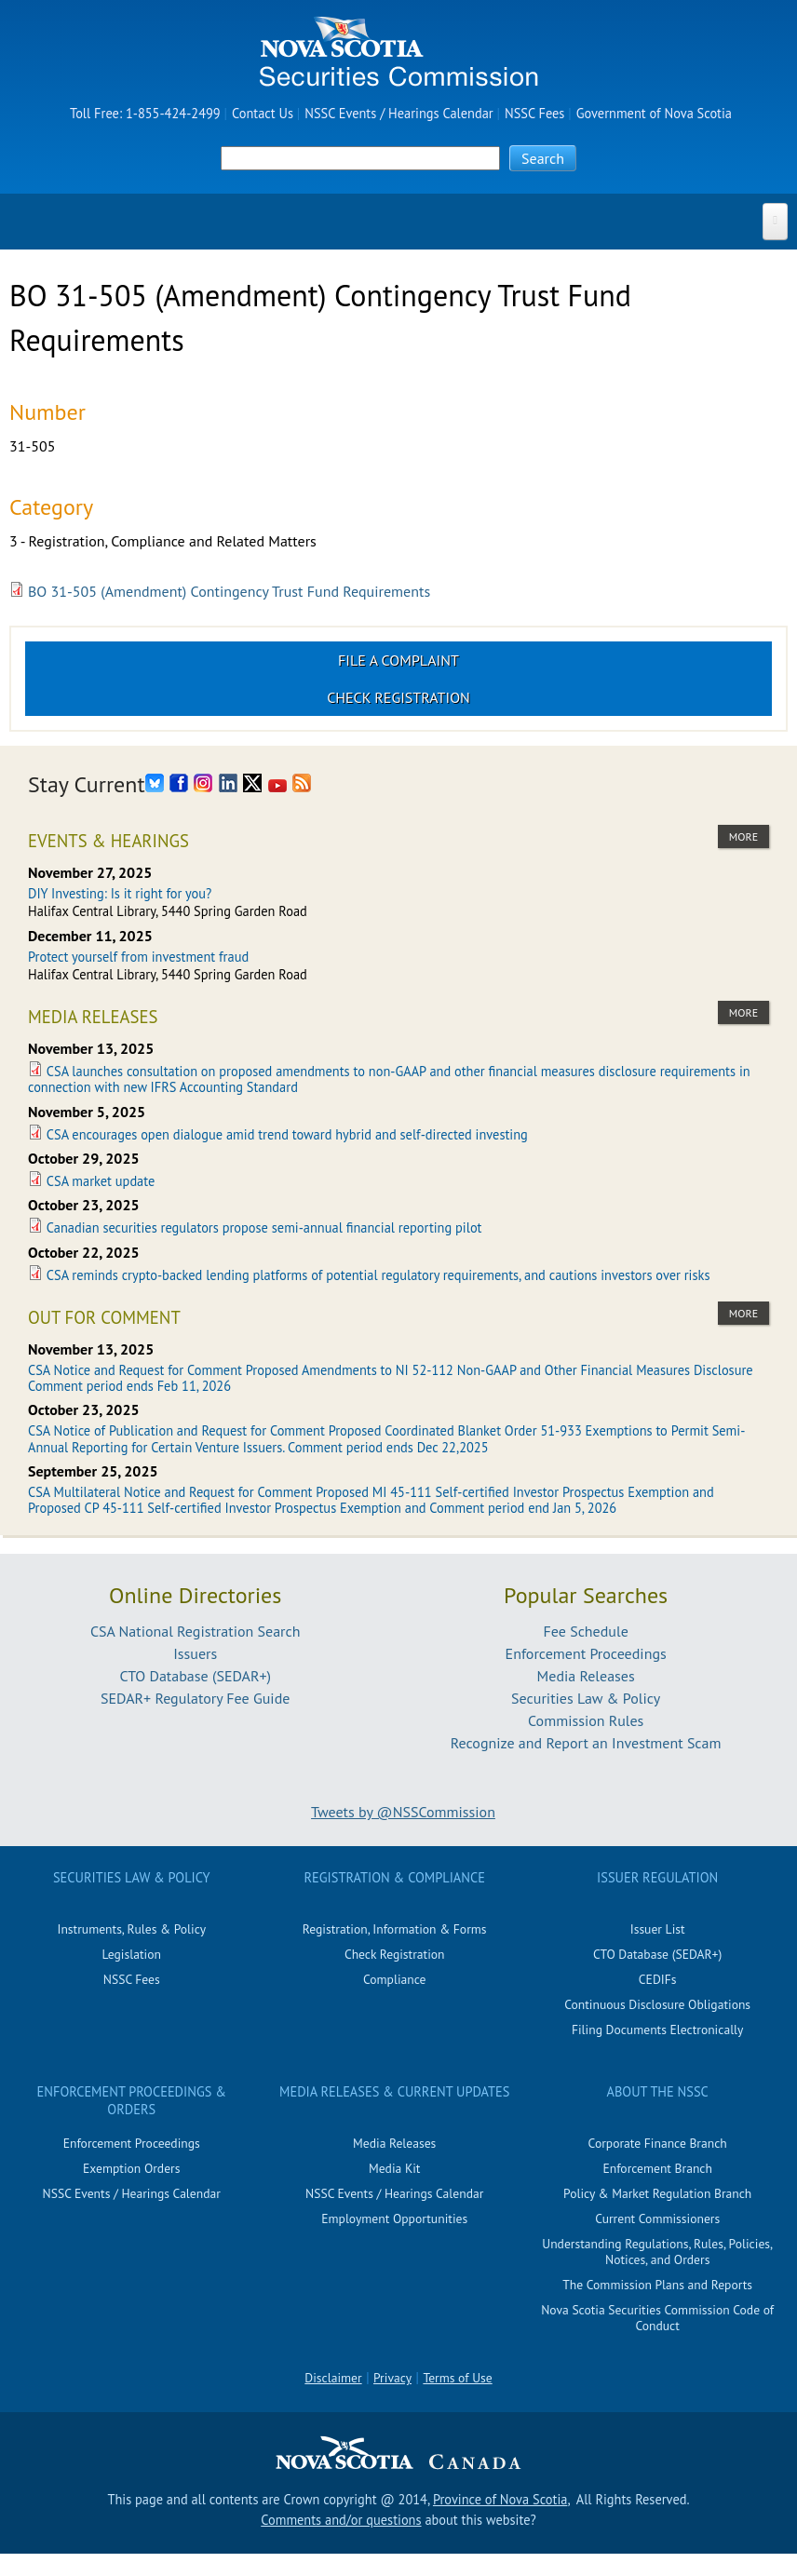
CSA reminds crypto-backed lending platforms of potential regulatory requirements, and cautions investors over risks (378, 1275)
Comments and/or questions (341, 2520)
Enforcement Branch (656, 2168)
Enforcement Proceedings (586, 1653)
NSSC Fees (534, 113)
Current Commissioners (657, 2218)
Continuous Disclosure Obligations (657, 2004)
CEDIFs (658, 1979)
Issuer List (657, 1929)
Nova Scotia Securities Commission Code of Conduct (657, 2317)
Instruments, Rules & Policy (131, 1929)
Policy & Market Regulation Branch (657, 2193)
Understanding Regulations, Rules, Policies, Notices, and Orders (657, 2251)
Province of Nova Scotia (500, 2499)
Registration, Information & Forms (395, 1929)
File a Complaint (398, 660)
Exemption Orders (131, 2168)
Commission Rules (585, 1720)
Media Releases (586, 1675)
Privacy (392, 2377)
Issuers (195, 1653)
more (743, 836)
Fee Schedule (586, 1631)
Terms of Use (457, 2377)
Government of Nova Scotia (654, 113)
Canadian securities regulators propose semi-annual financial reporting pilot (264, 1227)
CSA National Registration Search (195, 1631)
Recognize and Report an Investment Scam (586, 1742)
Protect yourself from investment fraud (138, 956)
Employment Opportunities (394, 2218)
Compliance (394, 1979)
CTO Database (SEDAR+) (195, 1675)
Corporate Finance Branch (657, 2143)
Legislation (131, 1954)
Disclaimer (332, 2377)
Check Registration (398, 697)
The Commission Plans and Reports (657, 2284)
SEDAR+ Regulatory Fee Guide (195, 1698)
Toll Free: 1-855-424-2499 (145, 113)
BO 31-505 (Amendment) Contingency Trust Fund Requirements (229, 591)
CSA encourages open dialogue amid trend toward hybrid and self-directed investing (287, 1134)
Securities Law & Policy (585, 1698)
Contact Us (262, 113)
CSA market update (101, 1181)
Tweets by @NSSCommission (403, 1811)
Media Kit (395, 2168)
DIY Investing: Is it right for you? (119, 893)
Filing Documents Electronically (658, 2029)
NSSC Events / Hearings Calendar (398, 113)
